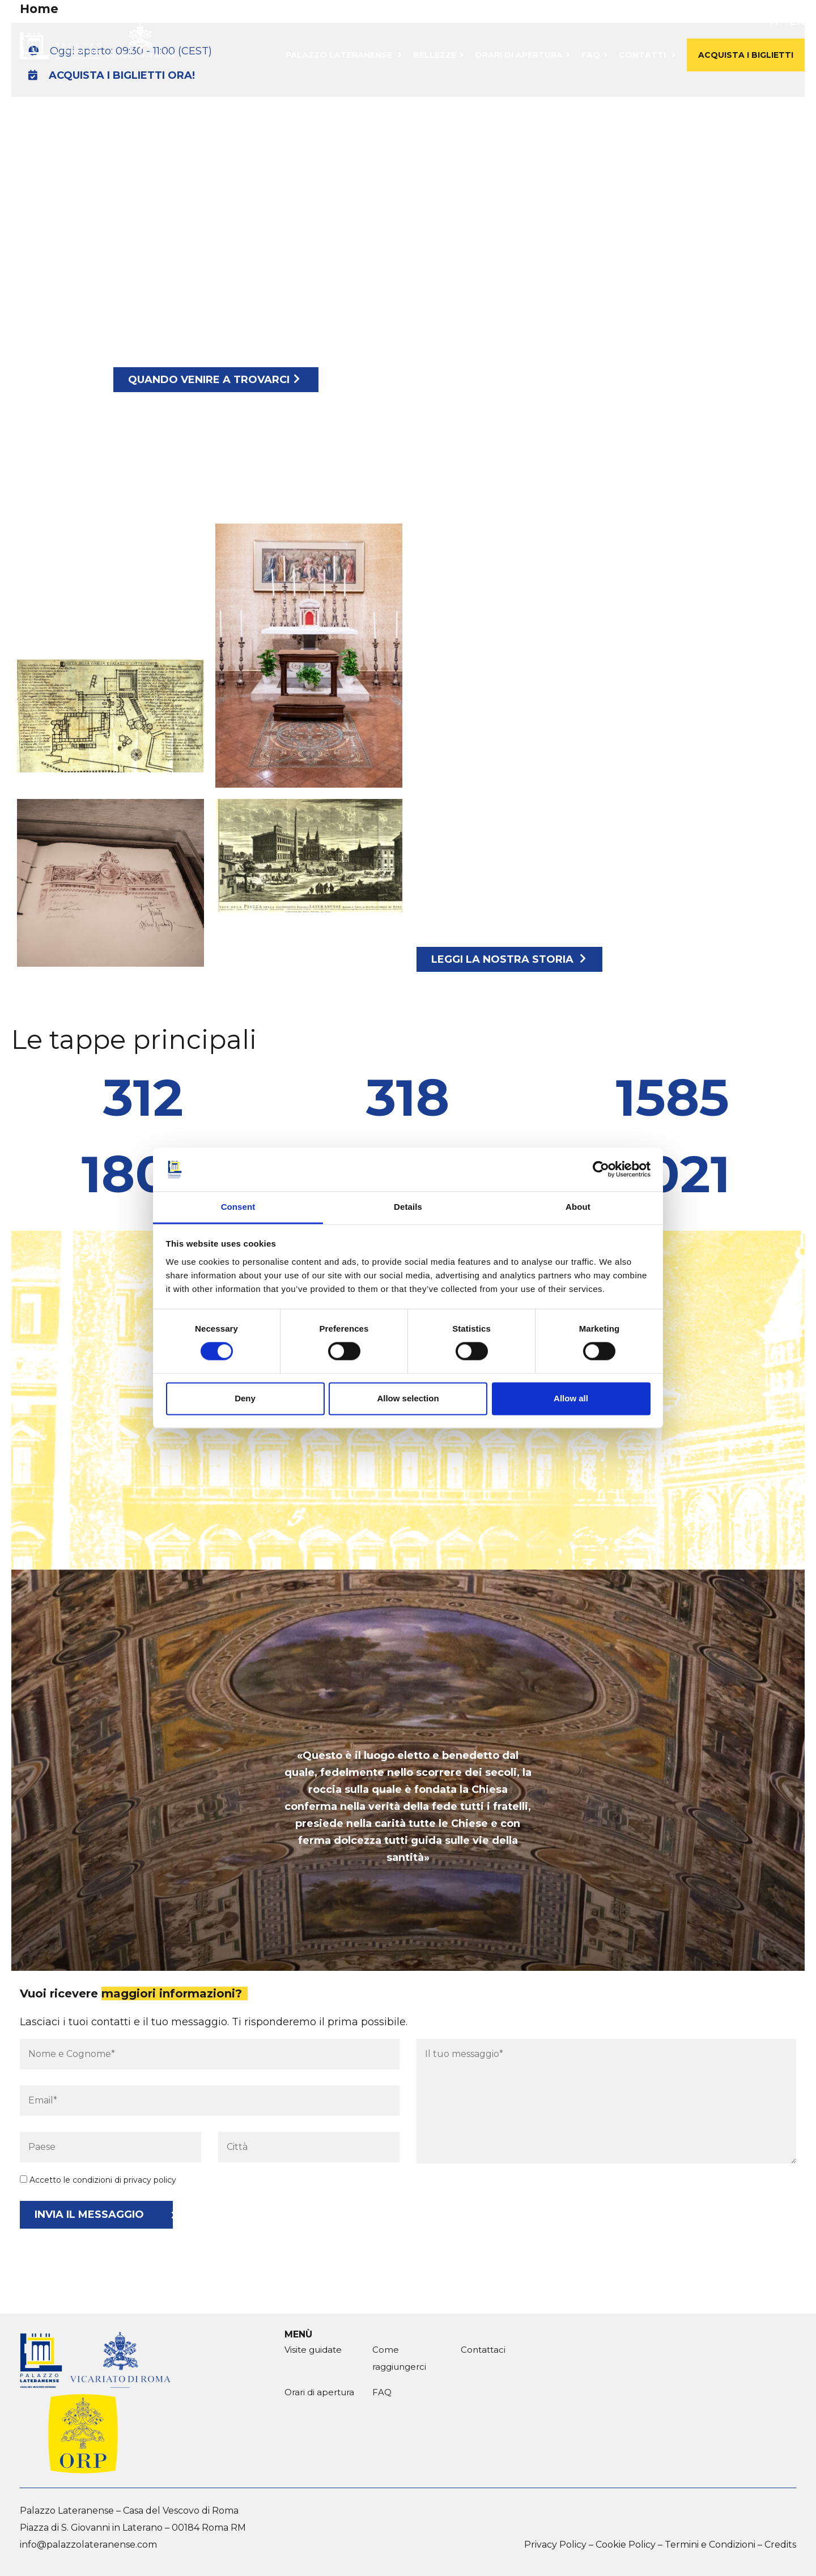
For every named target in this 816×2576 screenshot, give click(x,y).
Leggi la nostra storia (508, 959)
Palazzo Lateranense (339, 55)
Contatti (642, 55)
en (797, 21)
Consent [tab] (238, 1207)
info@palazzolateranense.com (88, 2544)
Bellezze (434, 55)
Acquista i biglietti (745, 55)
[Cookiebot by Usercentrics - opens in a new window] (601, 1169)
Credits (780, 2544)
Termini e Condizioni (710, 2544)
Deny (245, 1398)
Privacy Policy (555, 2544)
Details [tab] (408, 1207)
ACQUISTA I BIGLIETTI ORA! (111, 75)
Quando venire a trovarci (214, 379)
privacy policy (150, 2180)
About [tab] (578, 1207)
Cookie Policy (626, 2544)
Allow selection (408, 1398)
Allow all (571, 1398)
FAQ (590, 55)
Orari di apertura (519, 55)
